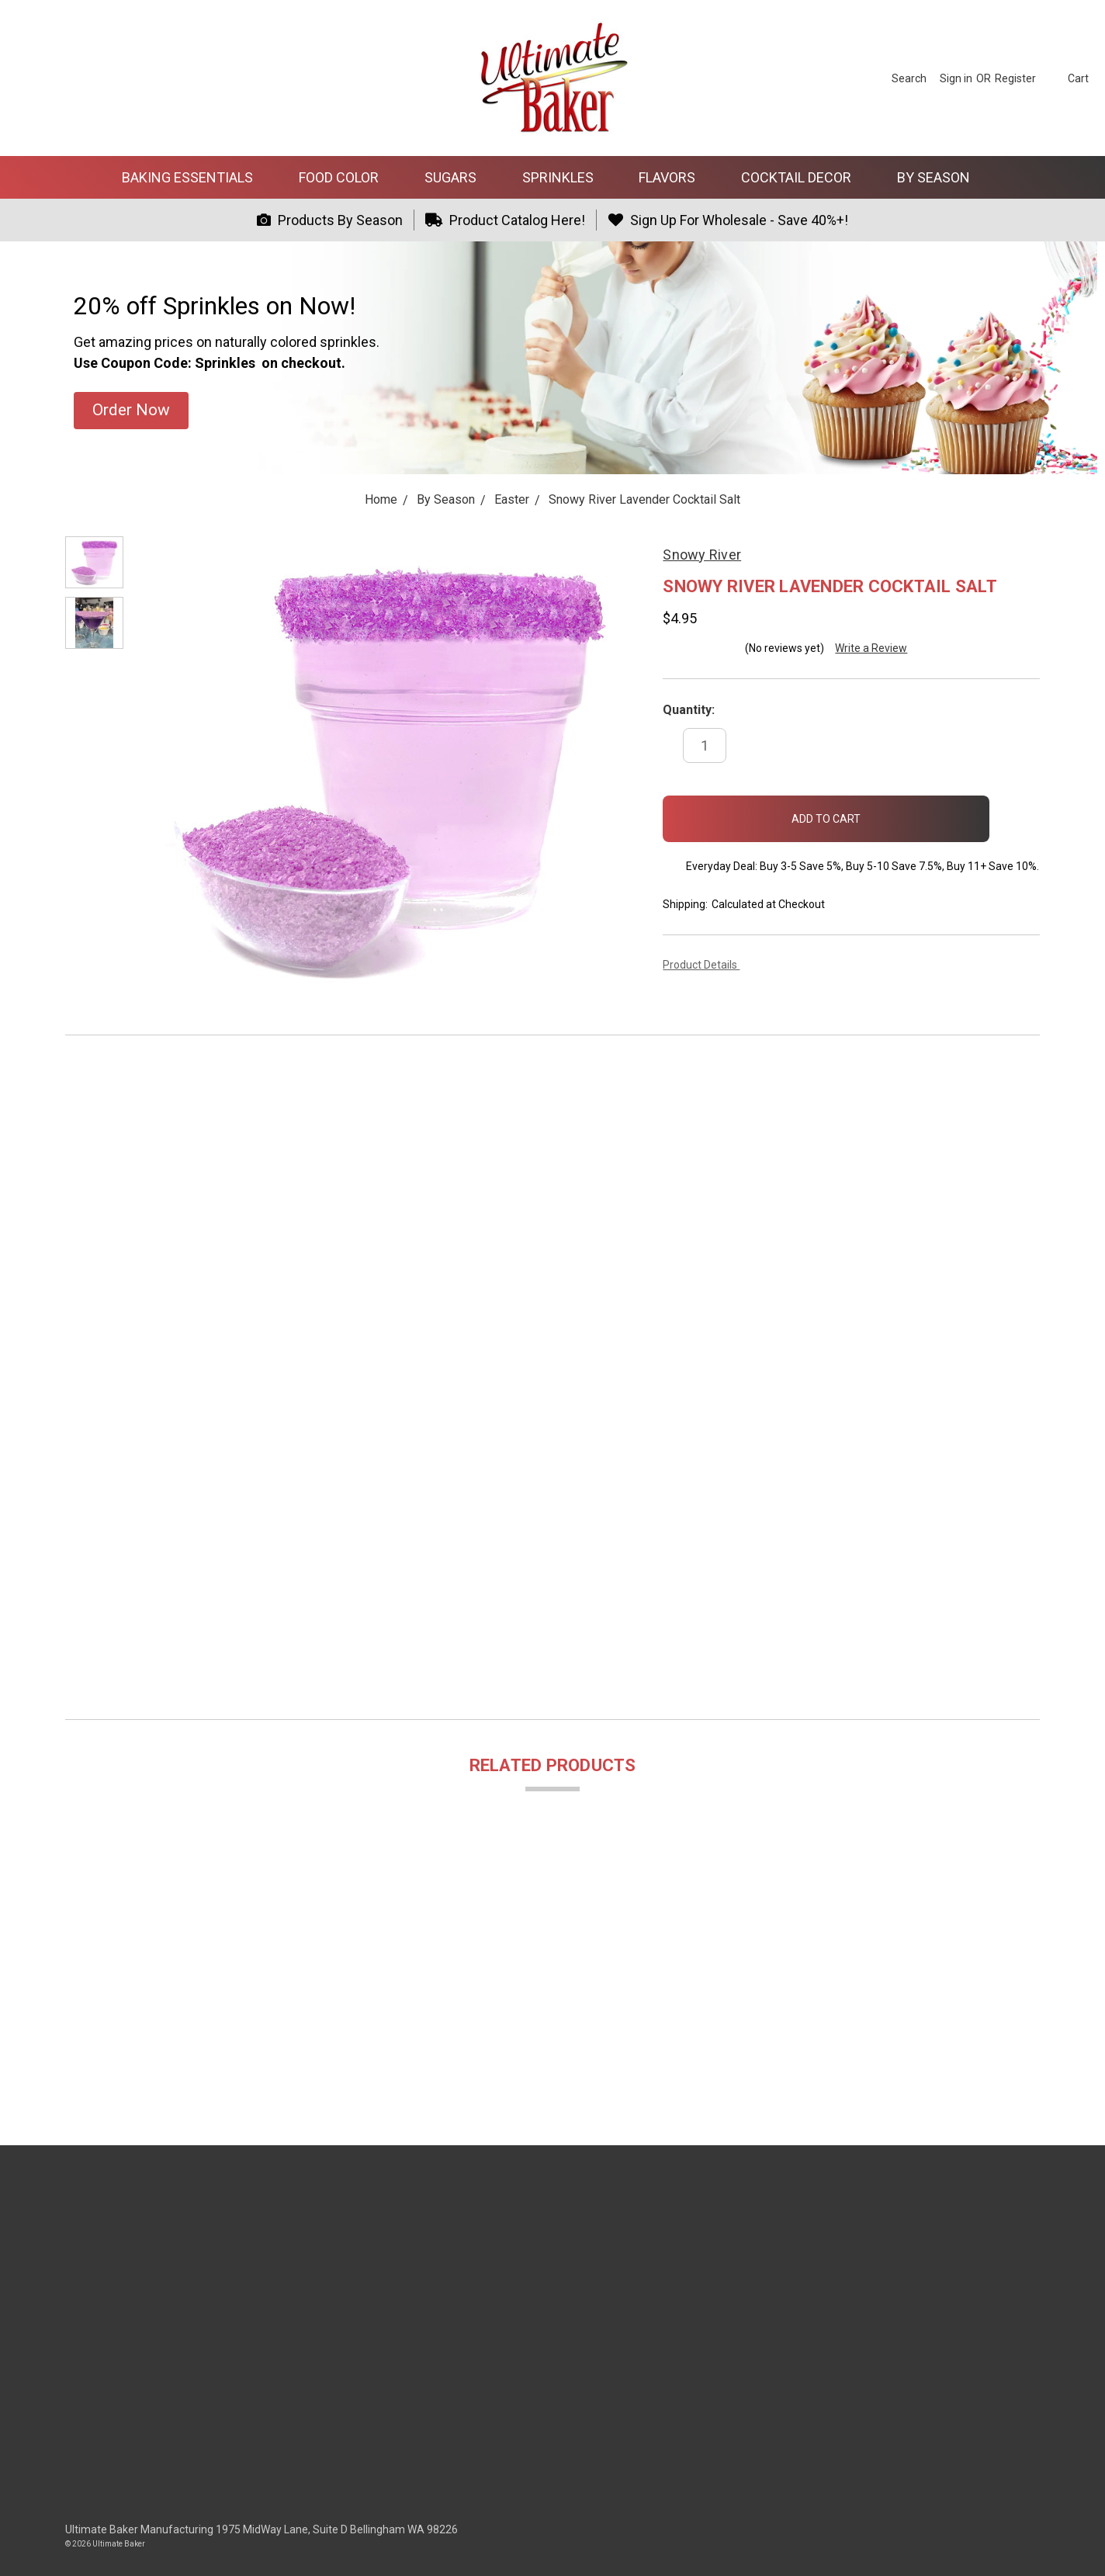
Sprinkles (564, 177)
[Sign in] (956, 78)
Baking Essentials (194, 177)
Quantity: (689, 709)
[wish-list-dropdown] (1014, 813)
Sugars (457, 177)
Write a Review (871, 648)
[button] (131, 410)
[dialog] (1076, 2545)
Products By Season (330, 220)
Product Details (705, 965)
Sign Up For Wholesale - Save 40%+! (728, 220)
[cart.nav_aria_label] (1066, 78)
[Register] (1015, 78)
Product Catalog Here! (505, 220)
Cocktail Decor (802, 177)
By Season (940, 177)
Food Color (345, 177)
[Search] (909, 78)
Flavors (673, 177)
